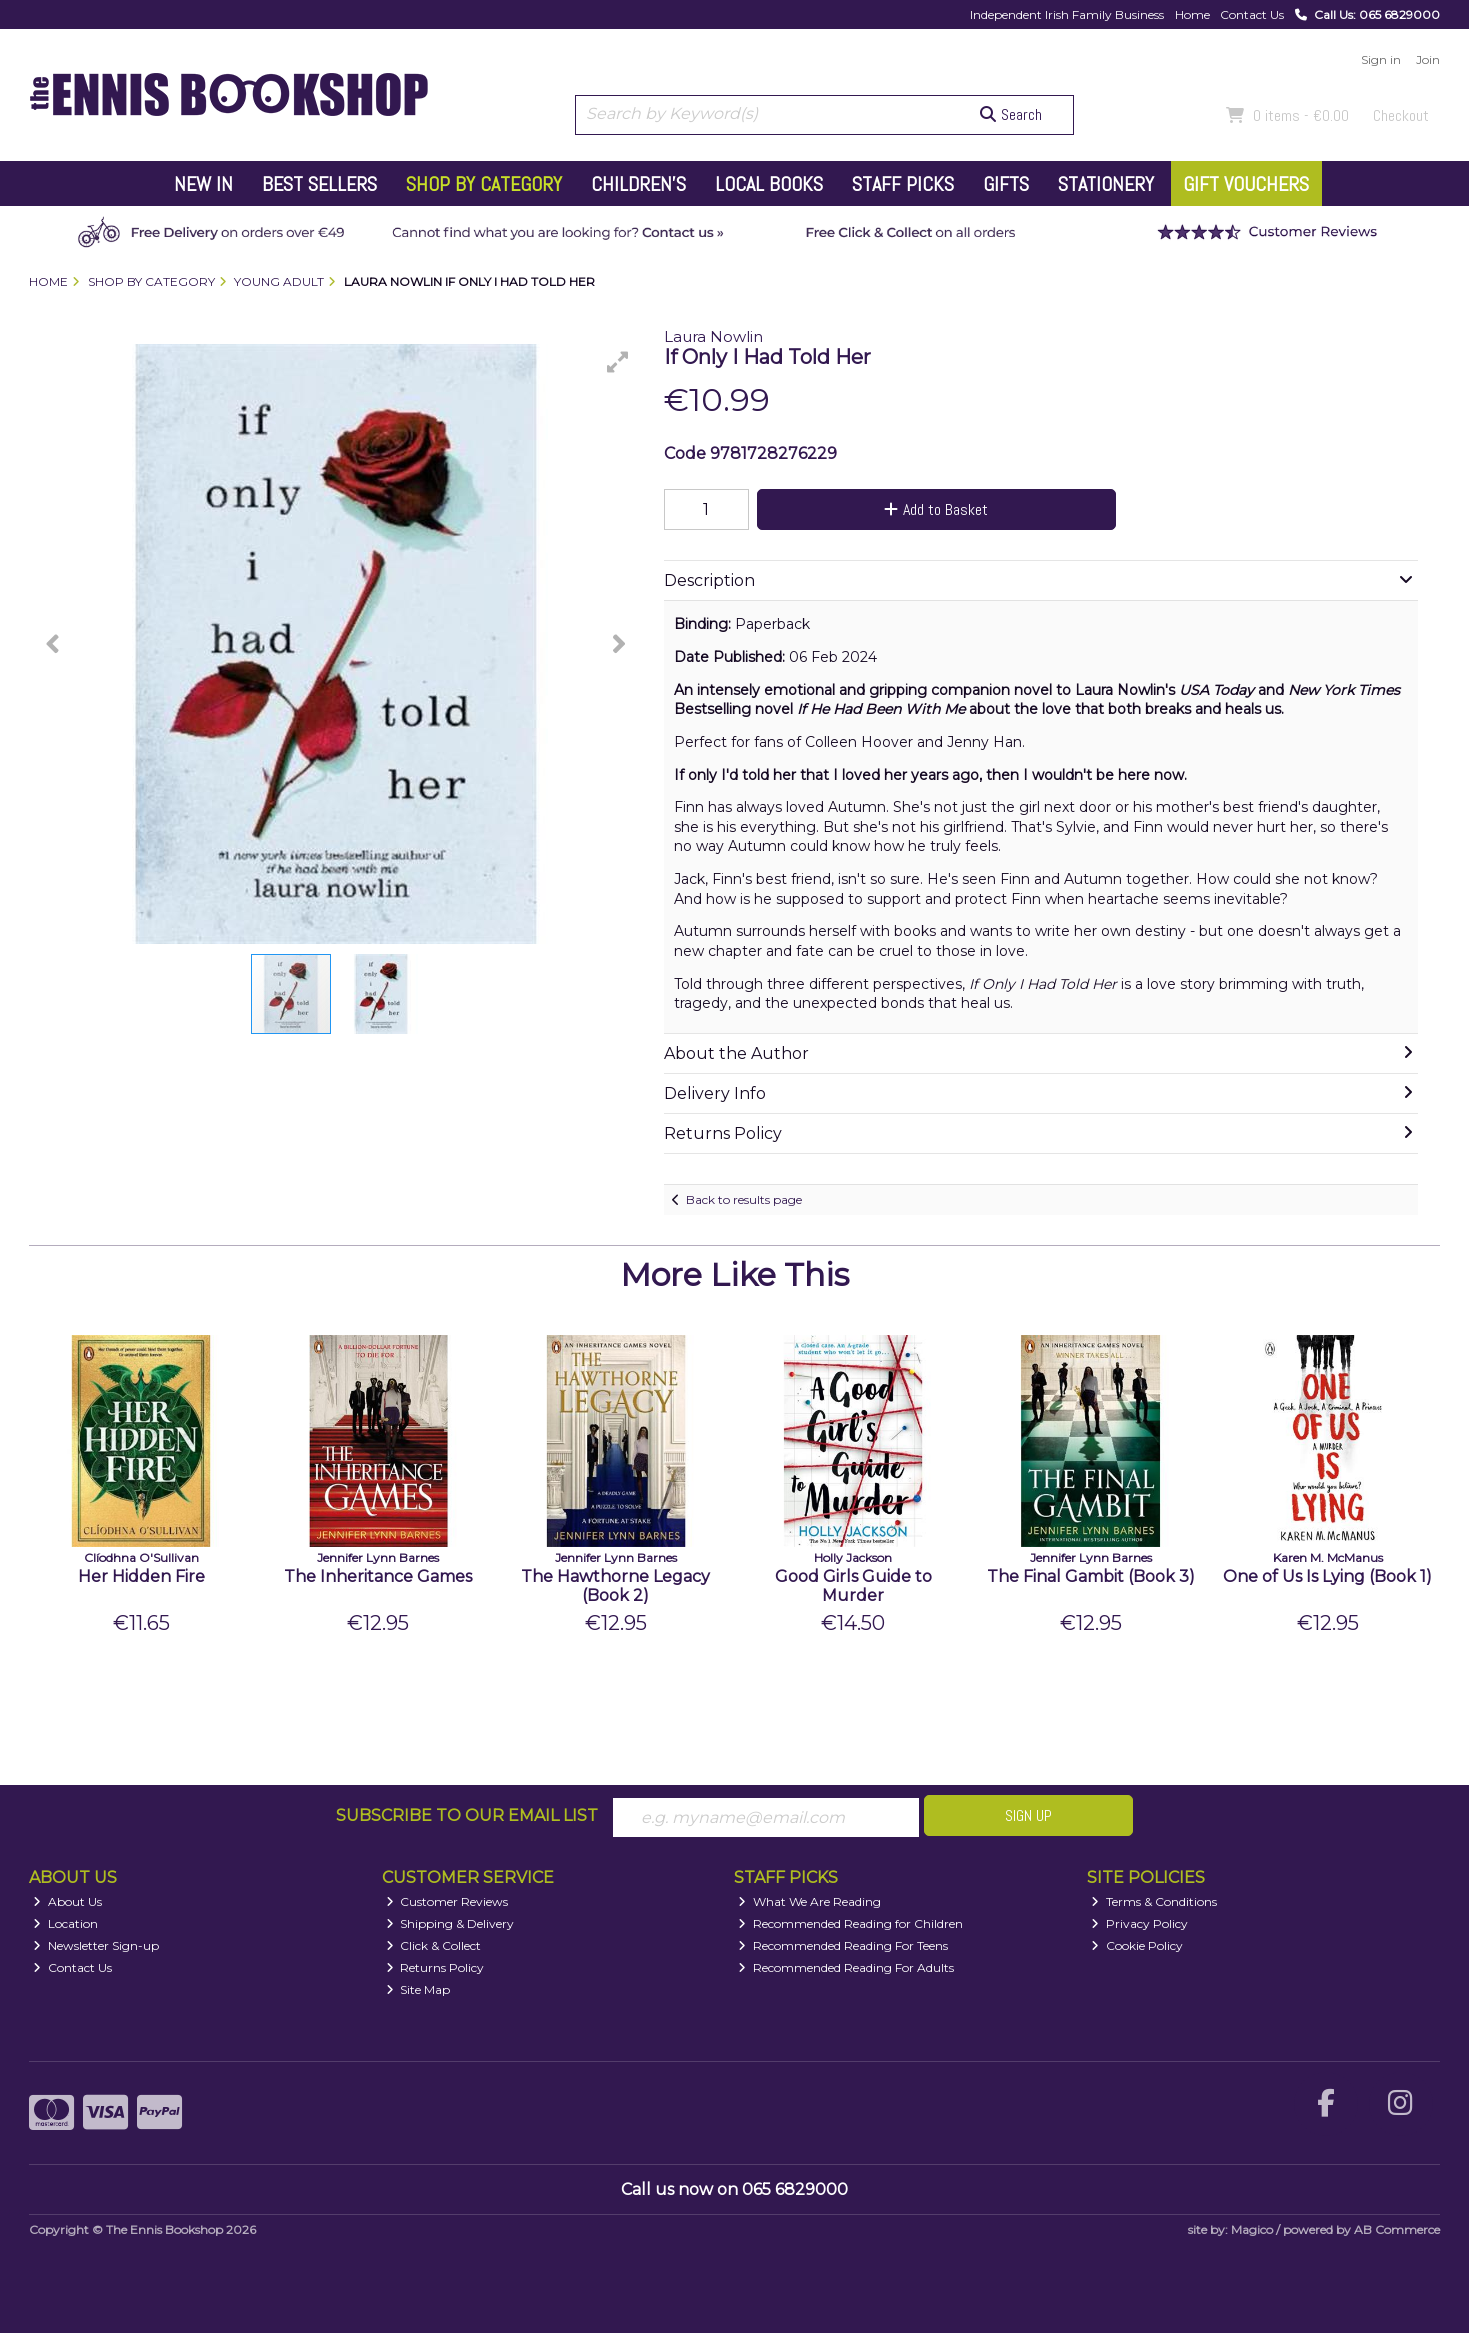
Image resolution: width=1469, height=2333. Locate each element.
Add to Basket (936, 509)
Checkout (1401, 115)
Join (1428, 59)
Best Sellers (319, 184)
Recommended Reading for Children (850, 1923)
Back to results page (744, 1199)
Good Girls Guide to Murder (853, 1586)
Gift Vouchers (1246, 184)
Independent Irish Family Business (1067, 14)
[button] (618, 362)
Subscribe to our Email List (467, 1815)
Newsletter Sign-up (96, 1945)
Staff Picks (903, 184)
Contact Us (1252, 14)
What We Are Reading (809, 1901)
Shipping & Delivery (450, 1923)
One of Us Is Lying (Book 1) (1327, 1576)
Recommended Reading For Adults (846, 1967)
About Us (67, 1901)
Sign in (1381, 59)
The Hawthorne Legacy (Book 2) (615, 1586)
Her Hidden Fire (141, 1576)
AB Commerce (1397, 2229)
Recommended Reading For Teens (843, 1945)
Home (1192, 14)
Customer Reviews (447, 1901)
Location (65, 1923)
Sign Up (1028, 1815)
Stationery (1106, 184)
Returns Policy (435, 1967)
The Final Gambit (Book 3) (1091, 1576)
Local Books (769, 184)
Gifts (1006, 184)
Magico (1252, 2229)
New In (203, 184)
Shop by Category (484, 184)
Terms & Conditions (1154, 1901)
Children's (638, 184)
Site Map (418, 1989)
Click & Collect (434, 1945)
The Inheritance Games (378, 1576)
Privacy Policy (1139, 1923)
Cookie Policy (1137, 1945)
